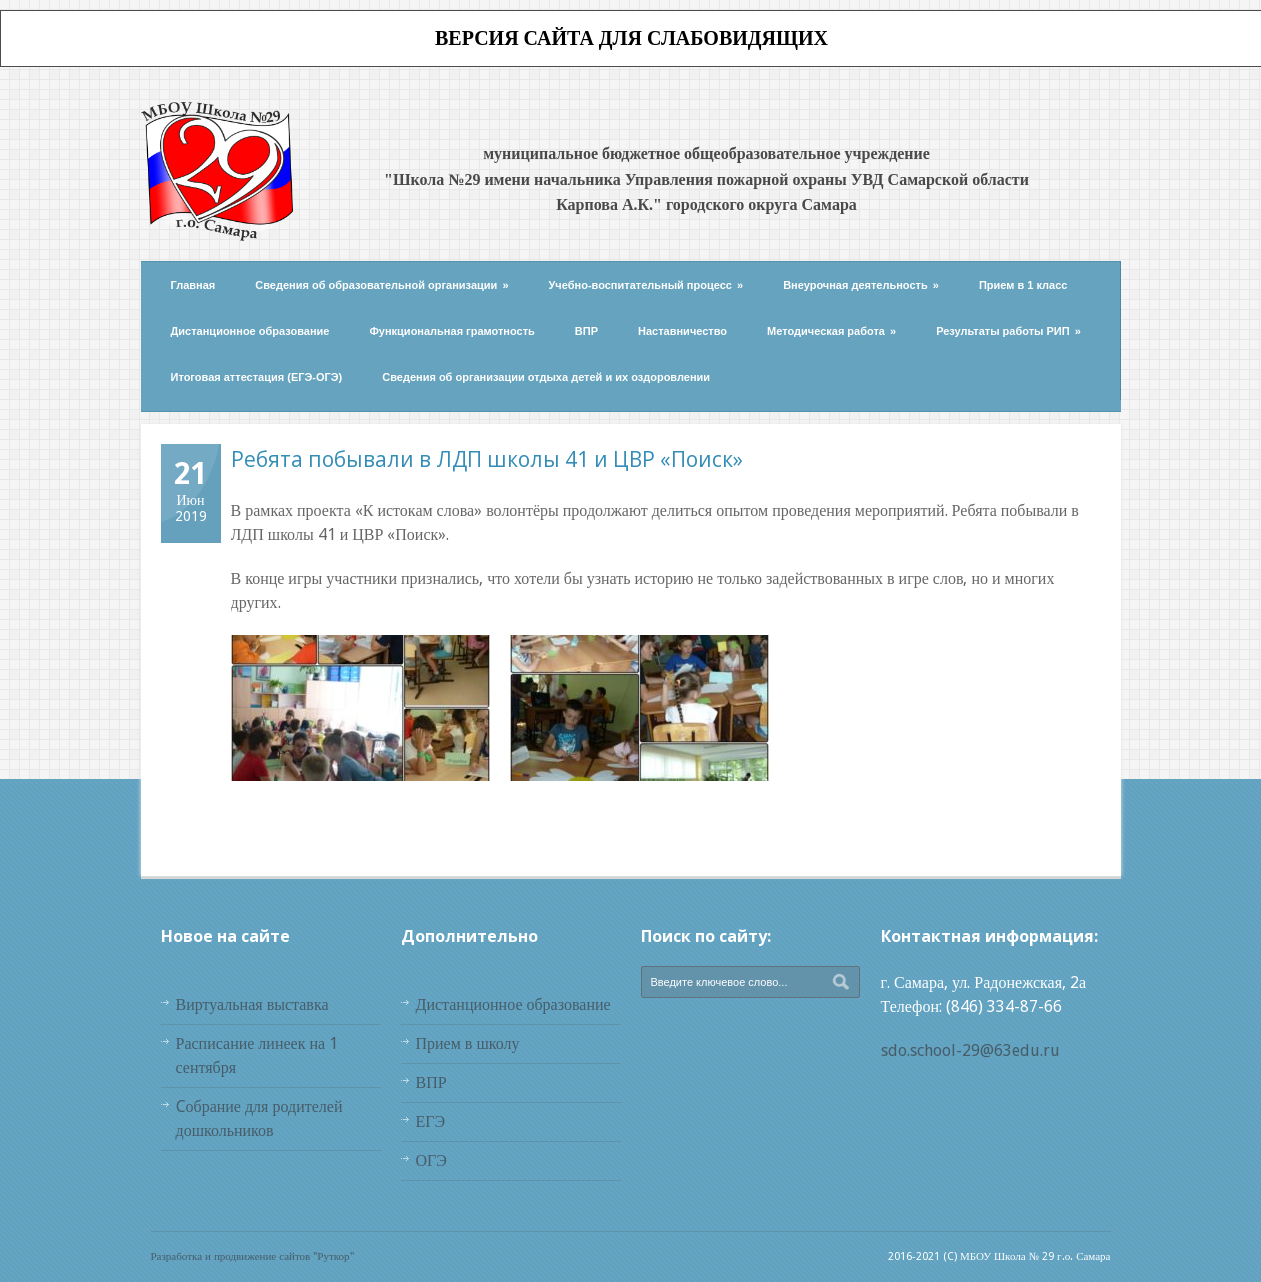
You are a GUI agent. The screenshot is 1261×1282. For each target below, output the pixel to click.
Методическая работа (831, 331)
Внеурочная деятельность (861, 285)
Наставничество (682, 331)
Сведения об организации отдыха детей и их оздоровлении (546, 377)
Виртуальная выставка (252, 1004)
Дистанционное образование (250, 331)
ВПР (586, 331)
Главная (193, 285)
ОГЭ (431, 1160)
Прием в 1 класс (1023, 285)
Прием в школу (468, 1043)
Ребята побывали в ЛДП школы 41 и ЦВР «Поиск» (487, 459)
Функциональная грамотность (451, 331)
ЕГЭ (431, 1121)
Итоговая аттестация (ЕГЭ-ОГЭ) (257, 377)
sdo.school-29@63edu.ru (970, 1050)
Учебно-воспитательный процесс (646, 285)
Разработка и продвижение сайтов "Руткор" (252, 1256)
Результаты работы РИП (1008, 331)
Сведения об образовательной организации (381, 285)
